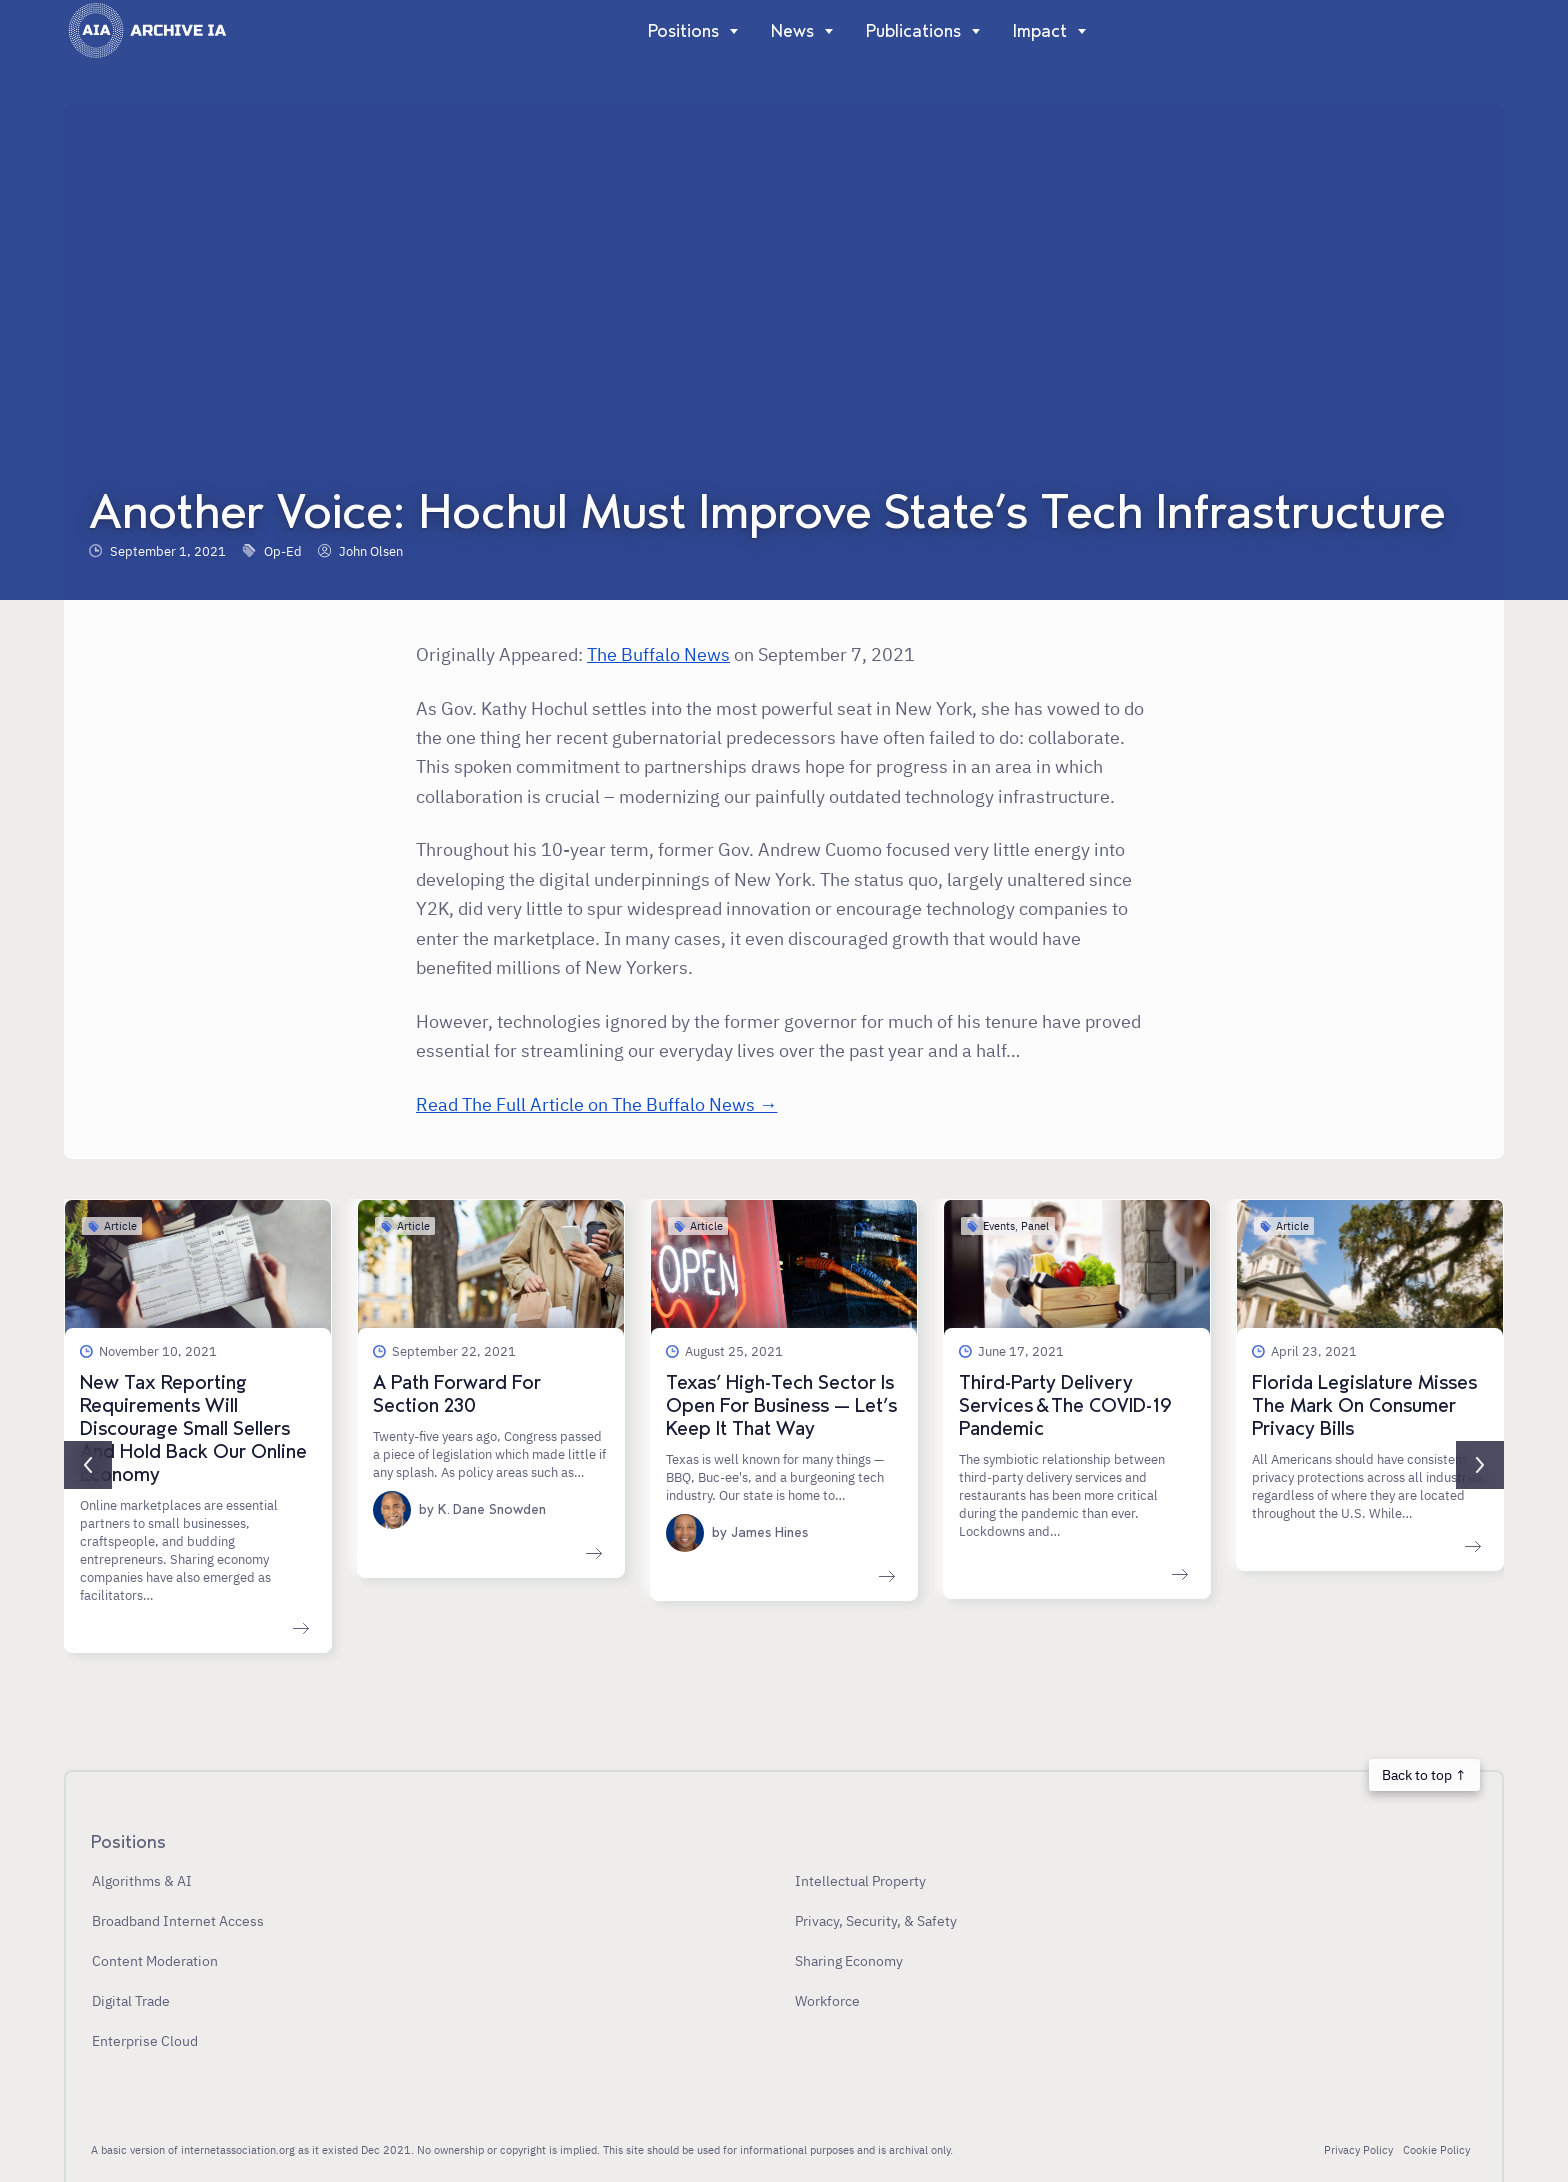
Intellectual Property (860, 1880)
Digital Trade (131, 2000)
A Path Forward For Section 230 (457, 1394)
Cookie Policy (1436, 2150)
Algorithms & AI (142, 1880)
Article (120, 1226)
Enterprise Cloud (145, 2040)
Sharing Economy (849, 1960)
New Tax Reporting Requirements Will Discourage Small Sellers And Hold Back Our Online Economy (193, 1429)
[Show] (729, 31)
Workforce (827, 2000)
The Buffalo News (658, 654)
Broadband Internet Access (178, 1920)
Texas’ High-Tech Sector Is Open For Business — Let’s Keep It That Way (781, 1406)
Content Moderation (155, 1960)
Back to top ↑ (1424, 1774)
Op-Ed (283, 551)
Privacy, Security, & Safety (876, 1920)
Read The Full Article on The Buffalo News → (596, 1104)
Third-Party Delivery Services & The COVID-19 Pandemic (1065, 1406)
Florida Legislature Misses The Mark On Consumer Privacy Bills (1364, 1406)
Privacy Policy (1358, 2150)
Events (999, 1226)
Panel (1035, 1226)
